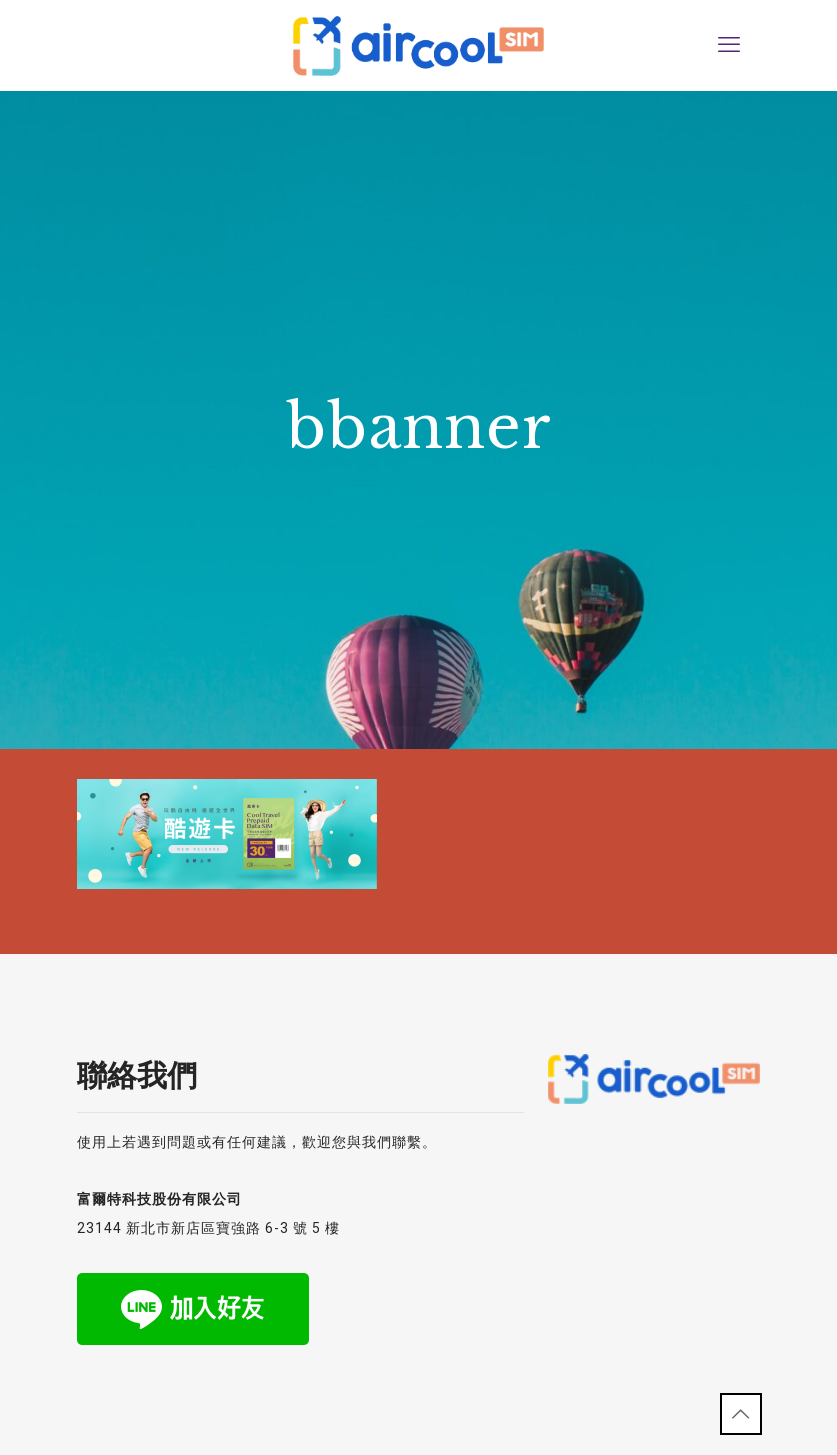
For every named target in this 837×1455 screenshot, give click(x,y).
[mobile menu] (729, 45)
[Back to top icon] (741, 1414)
